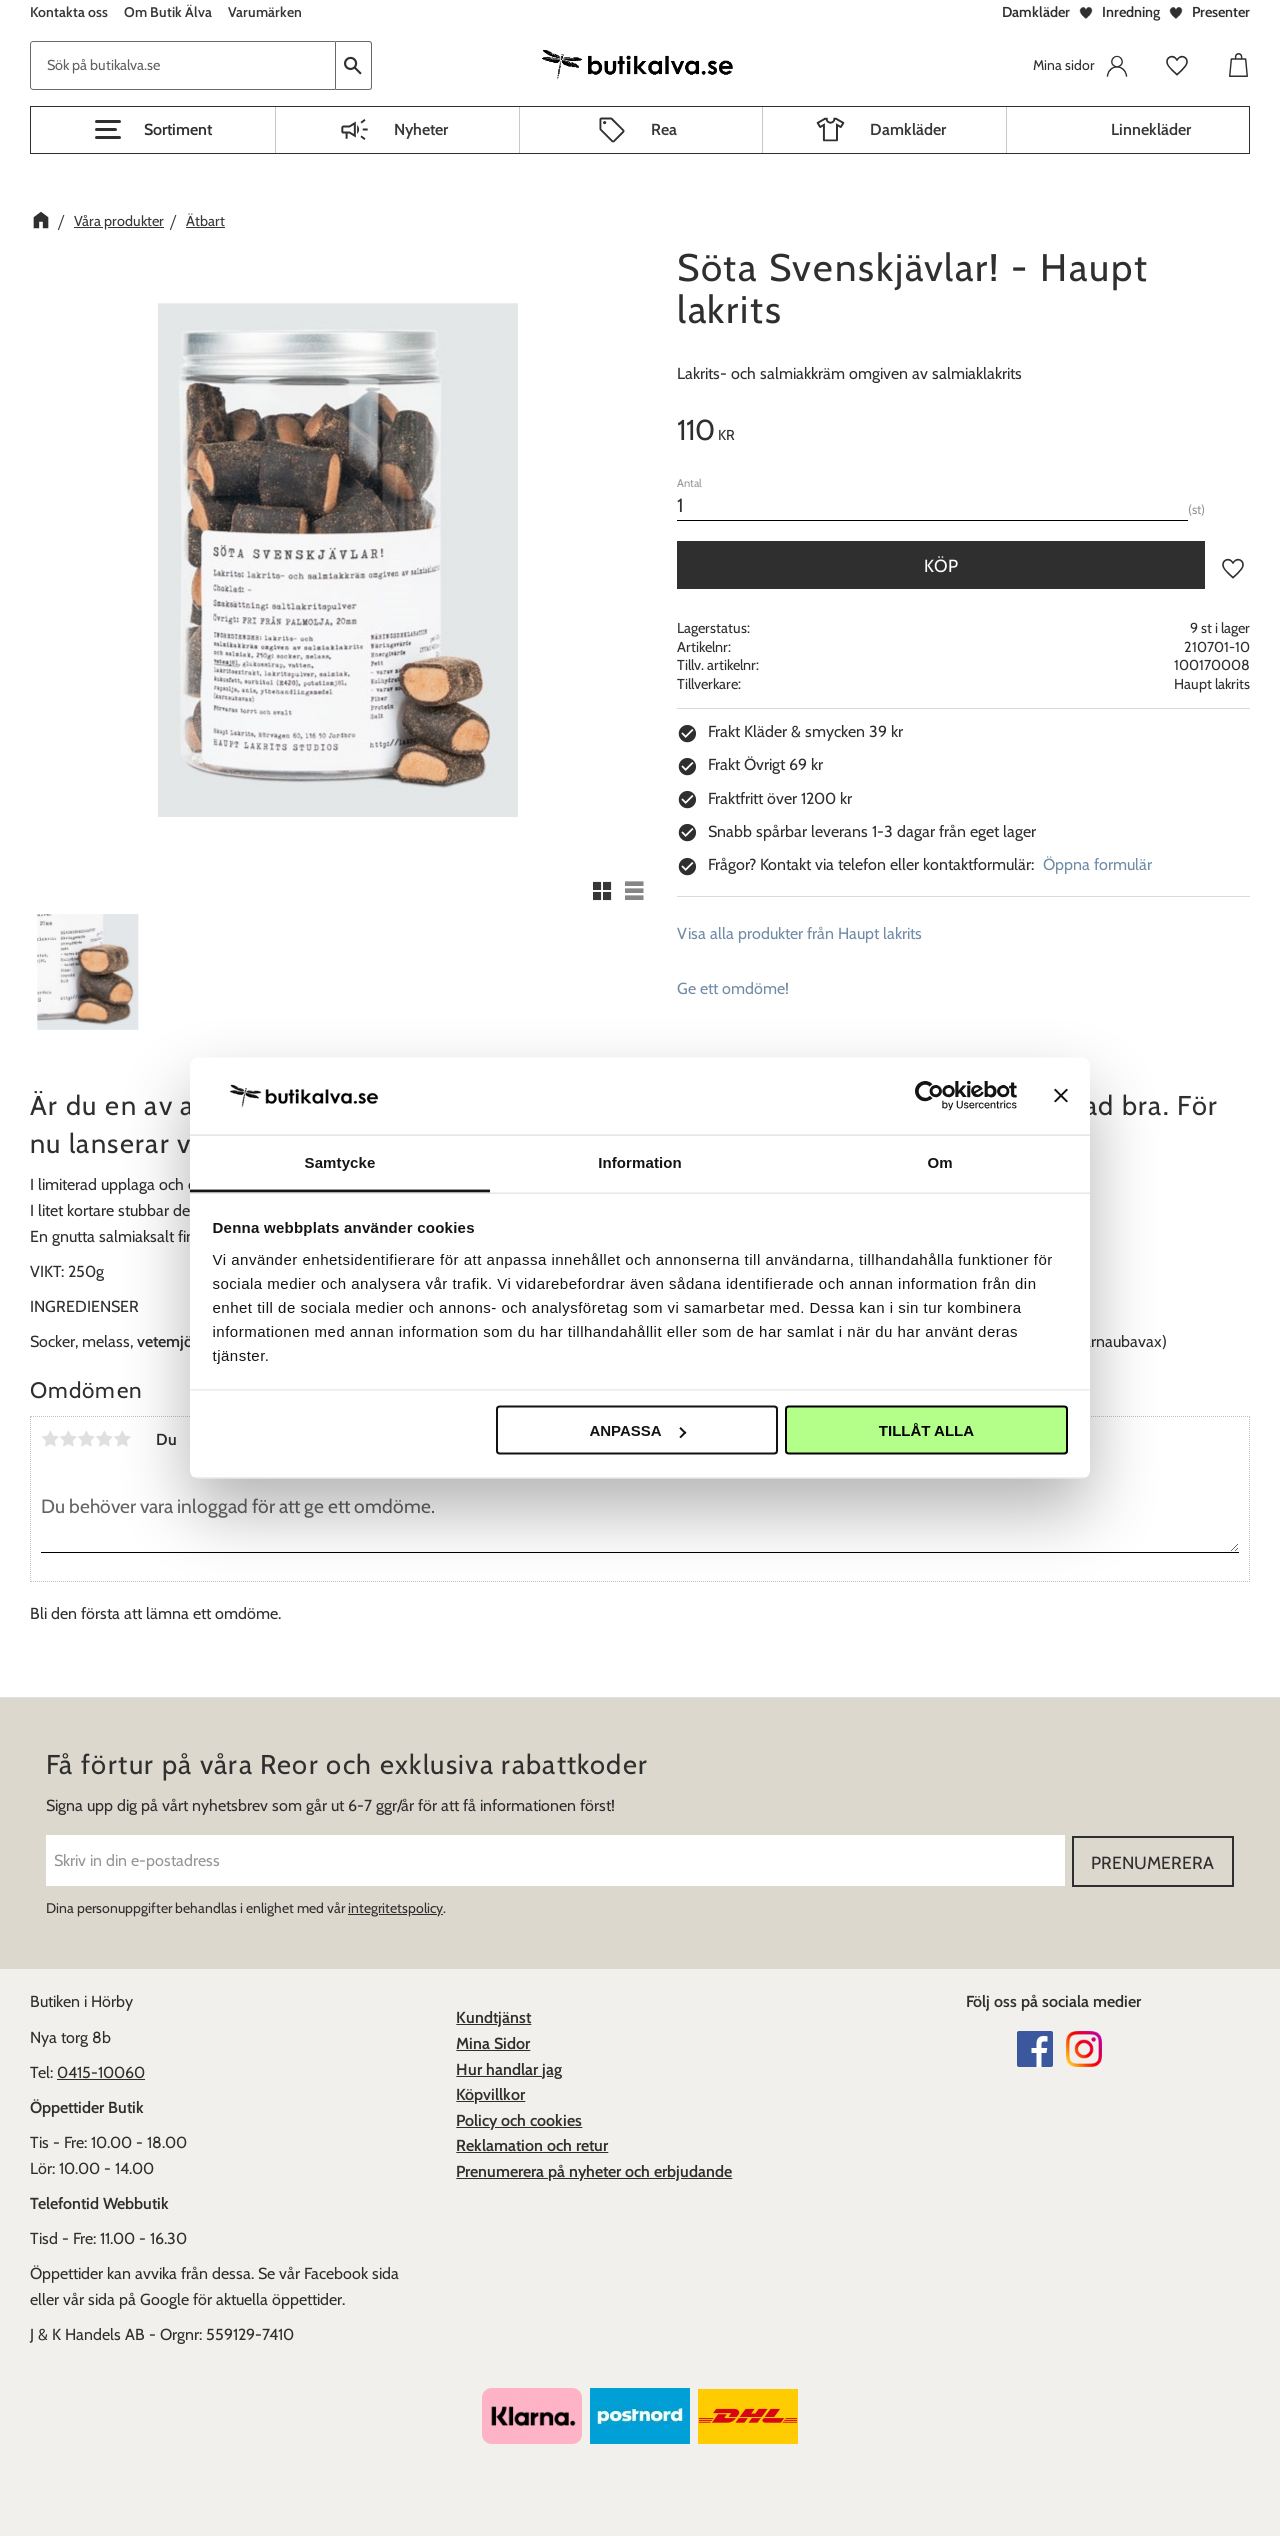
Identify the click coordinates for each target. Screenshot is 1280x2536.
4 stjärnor (104, 1439)
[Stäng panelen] (1061, 1096)
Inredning (1131, 12)
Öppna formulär (1097, 864)
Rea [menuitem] (664, 129)
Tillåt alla (926, 1430)
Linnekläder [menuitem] (1151, 129)
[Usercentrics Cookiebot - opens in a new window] (929, 1096)
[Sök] (354, 65)
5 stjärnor (122, 1439)
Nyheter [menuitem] (421, 129)
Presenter (1221, 12)
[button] (153, 130)
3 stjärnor (86, 1439)
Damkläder (1036, 12)
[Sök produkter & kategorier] (183, 65)
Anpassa (637, 1430)
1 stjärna (50, 1439)
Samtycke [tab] (340, 1161)
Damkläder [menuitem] (908, 129)
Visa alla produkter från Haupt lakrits (799, 933)
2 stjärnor (68, 1439)
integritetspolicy (395, 1907)
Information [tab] (640, 1161)
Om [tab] (939, 1161)
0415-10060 (101, 2071)
